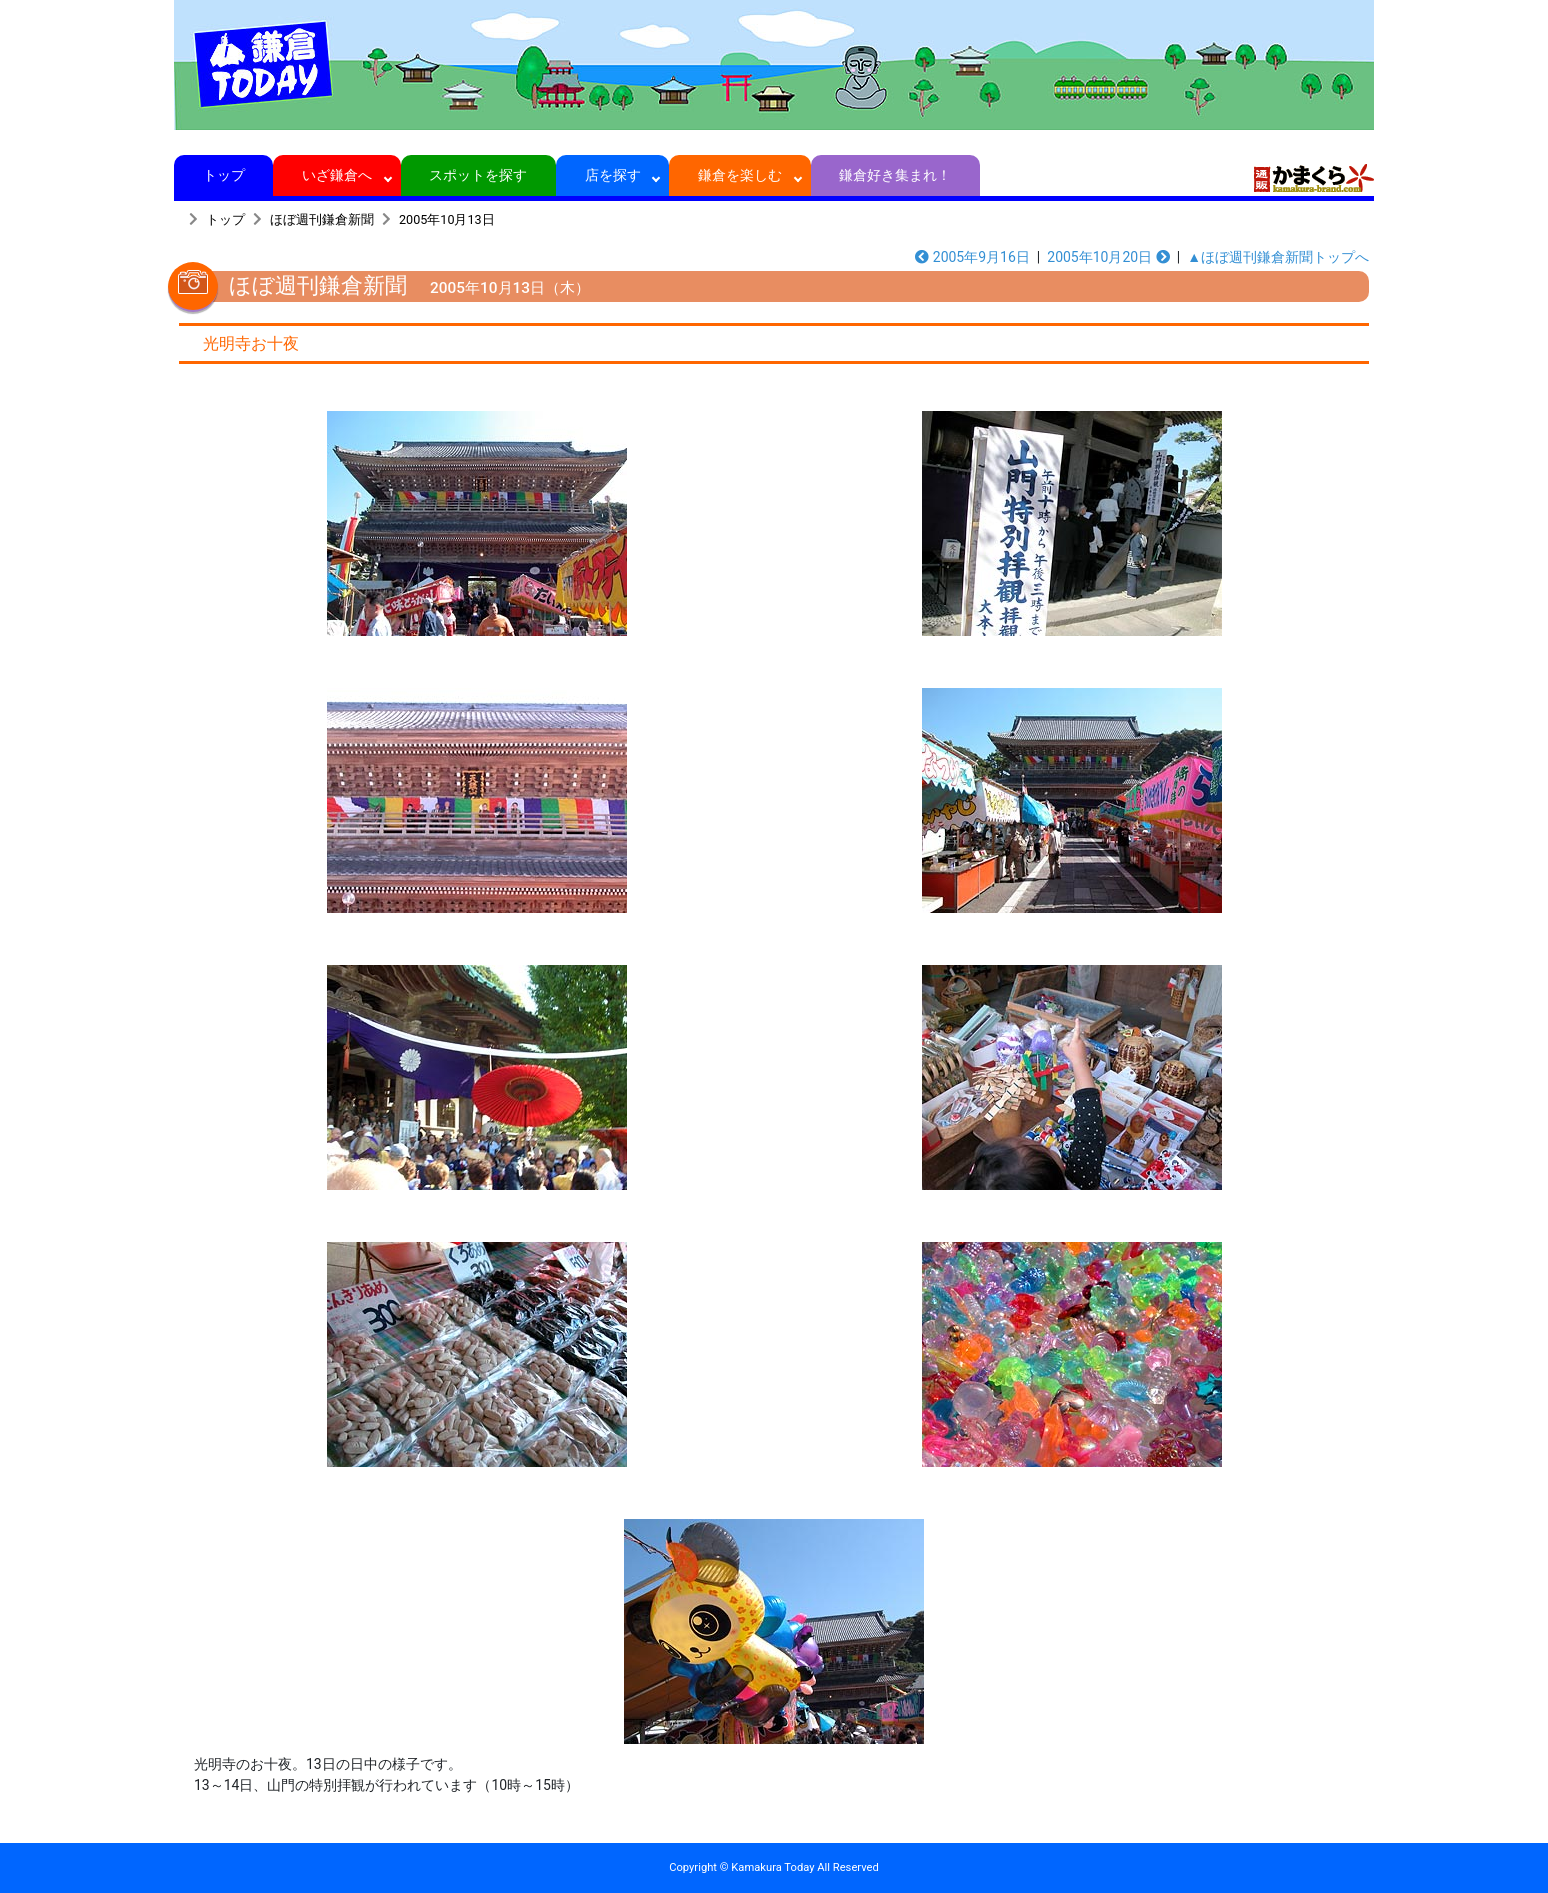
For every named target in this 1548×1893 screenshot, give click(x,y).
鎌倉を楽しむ (740, 175)
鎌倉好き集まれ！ (895, 175)
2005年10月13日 (447, 219)
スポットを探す (478, 175)
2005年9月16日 (972, 257)
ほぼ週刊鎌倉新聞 (322, 219)
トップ (223, 175)
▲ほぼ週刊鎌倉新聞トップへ (1278, 257)
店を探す (612, 175)
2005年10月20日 (1108, 257)
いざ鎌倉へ (337, 175)
